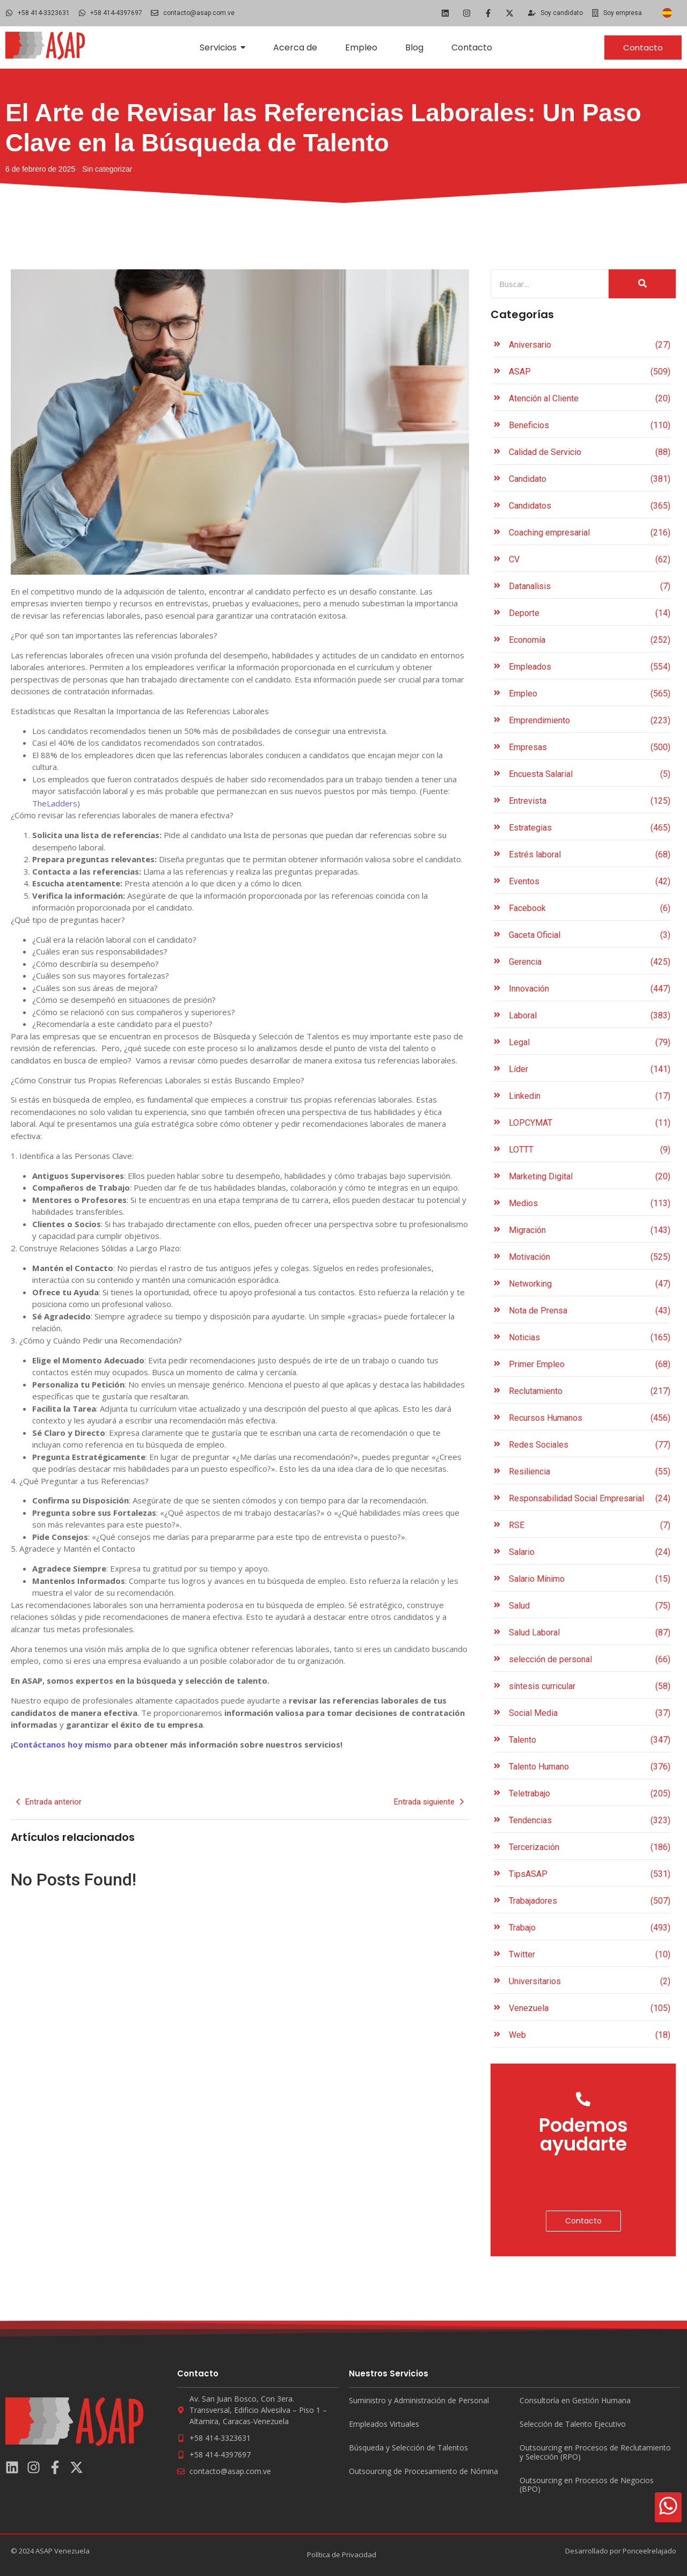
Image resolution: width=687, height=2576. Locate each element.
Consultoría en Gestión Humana (575, 2400)
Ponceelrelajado (649, 2551)
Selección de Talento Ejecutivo (573, 2424)
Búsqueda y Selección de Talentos (408, 2448)
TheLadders (54, 803)
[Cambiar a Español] (667, 13)
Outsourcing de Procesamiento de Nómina (423, 2471)
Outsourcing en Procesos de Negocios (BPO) (587, 2485)
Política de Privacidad (341, 2554)
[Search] (550, 284)
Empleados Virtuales (384, 2424)
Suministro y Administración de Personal (419, 2400)
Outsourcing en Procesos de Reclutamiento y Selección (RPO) (595, 2452)
